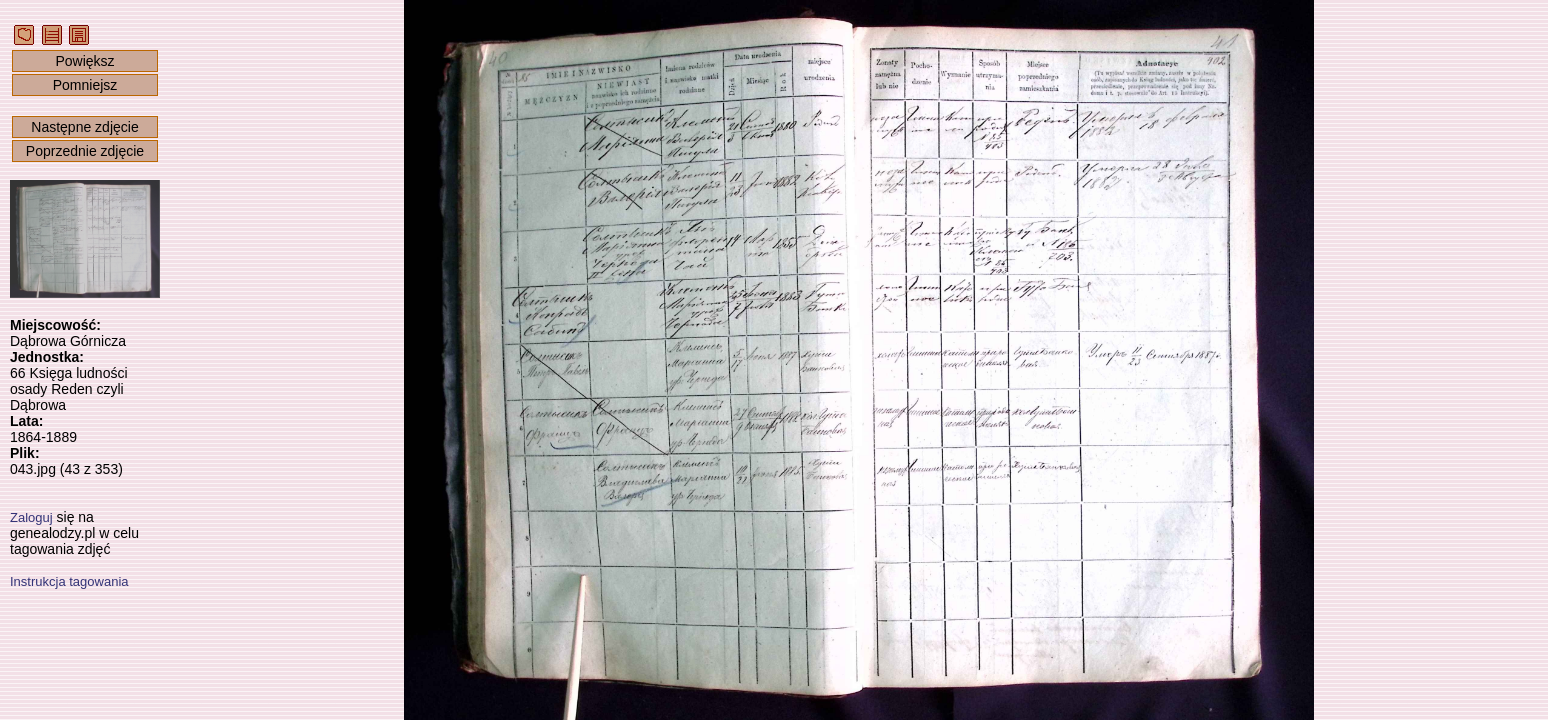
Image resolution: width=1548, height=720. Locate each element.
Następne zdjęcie (84, 127)
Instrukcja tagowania (69, 581)
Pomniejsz (85, 85)
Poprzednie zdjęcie (85, 151)
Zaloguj (31, 517)
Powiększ (84, 61)
